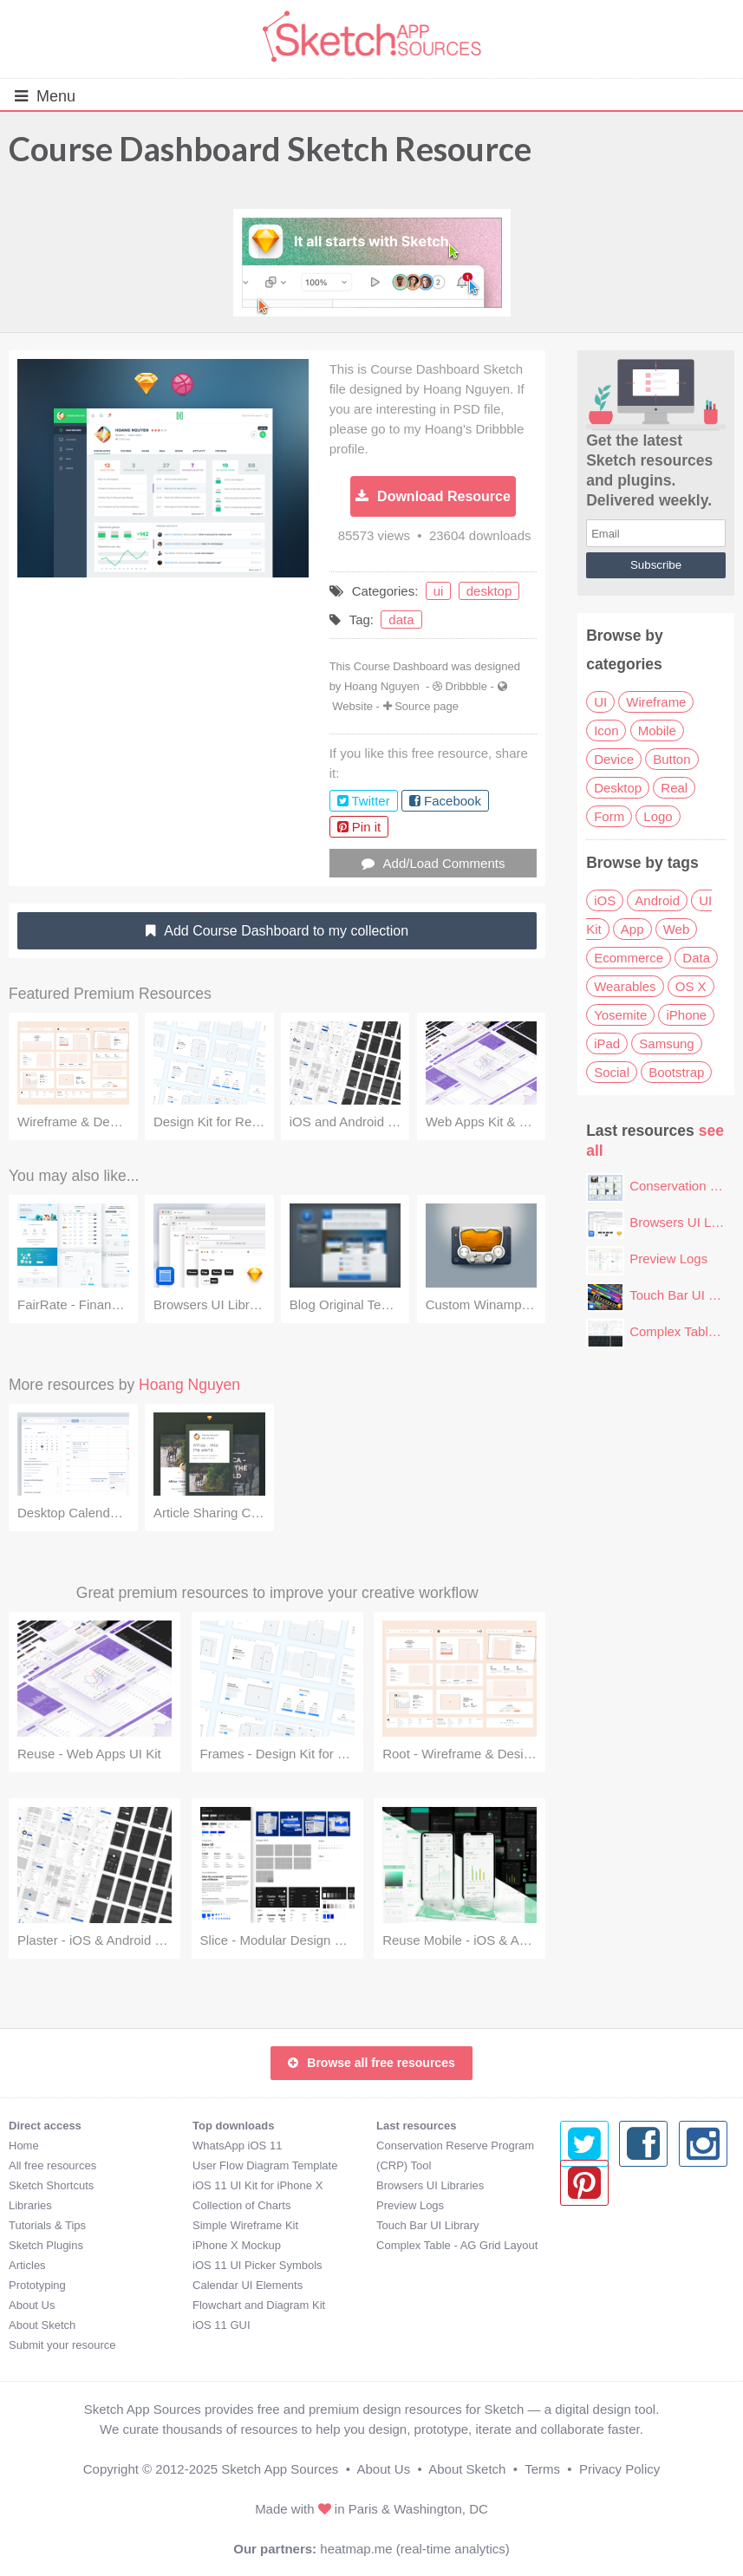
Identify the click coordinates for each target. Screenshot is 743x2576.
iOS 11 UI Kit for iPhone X (257, 2185)
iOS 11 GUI (221, 2324)
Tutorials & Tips (47, 2225)
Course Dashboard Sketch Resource (270, 148)
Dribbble (466, 686)
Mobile (657, 730)
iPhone (686, 1015)
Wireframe (656, 702)
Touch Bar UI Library (427, 2225)
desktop (489, 591)
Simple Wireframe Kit (245, 2225)
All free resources (52, 2165)
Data (696, 957)
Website (352, 706)
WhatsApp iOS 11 (237, 2145)
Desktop (618, 787)
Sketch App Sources (279, 2469)
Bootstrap (676, 1072)
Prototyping (37, 2285)
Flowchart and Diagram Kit (258, 2305)
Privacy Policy (619, 2469)
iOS (605, 900)
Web (676, 929)
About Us (32, 2305)
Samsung (666, 1043)
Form (609, 816)
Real (674, 787)
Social (611, 1072)
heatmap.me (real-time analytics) (414, 2548)
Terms (542, 2469)
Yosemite (620, 1015)
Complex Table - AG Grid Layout (457, 2245)
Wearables (624, 986)
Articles (27, 2265)
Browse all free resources (371, 2063)
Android (657, 900)
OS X (691, 986)
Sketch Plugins (46, 2245)
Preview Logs (668, 1258)
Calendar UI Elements (247, 2285)
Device (614, 759)
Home (24, 2145)
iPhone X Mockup (236, 2245)
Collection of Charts (241, 2205)
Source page (426, 706)
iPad (607, 1043)
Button (671, 759)
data (401, 619)
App (632, 929)
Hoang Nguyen (382, 686)
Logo (657, 816)
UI (600, 702)
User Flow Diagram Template (264, 2165)
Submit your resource (62, 2344)
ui (438, 591)
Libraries (30, 2205)
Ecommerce (628, 957)
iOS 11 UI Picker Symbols (257, 2265)
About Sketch (42, 2324)
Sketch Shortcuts (51, 2185)
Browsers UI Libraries (430, 2185)
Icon (606, 730)
